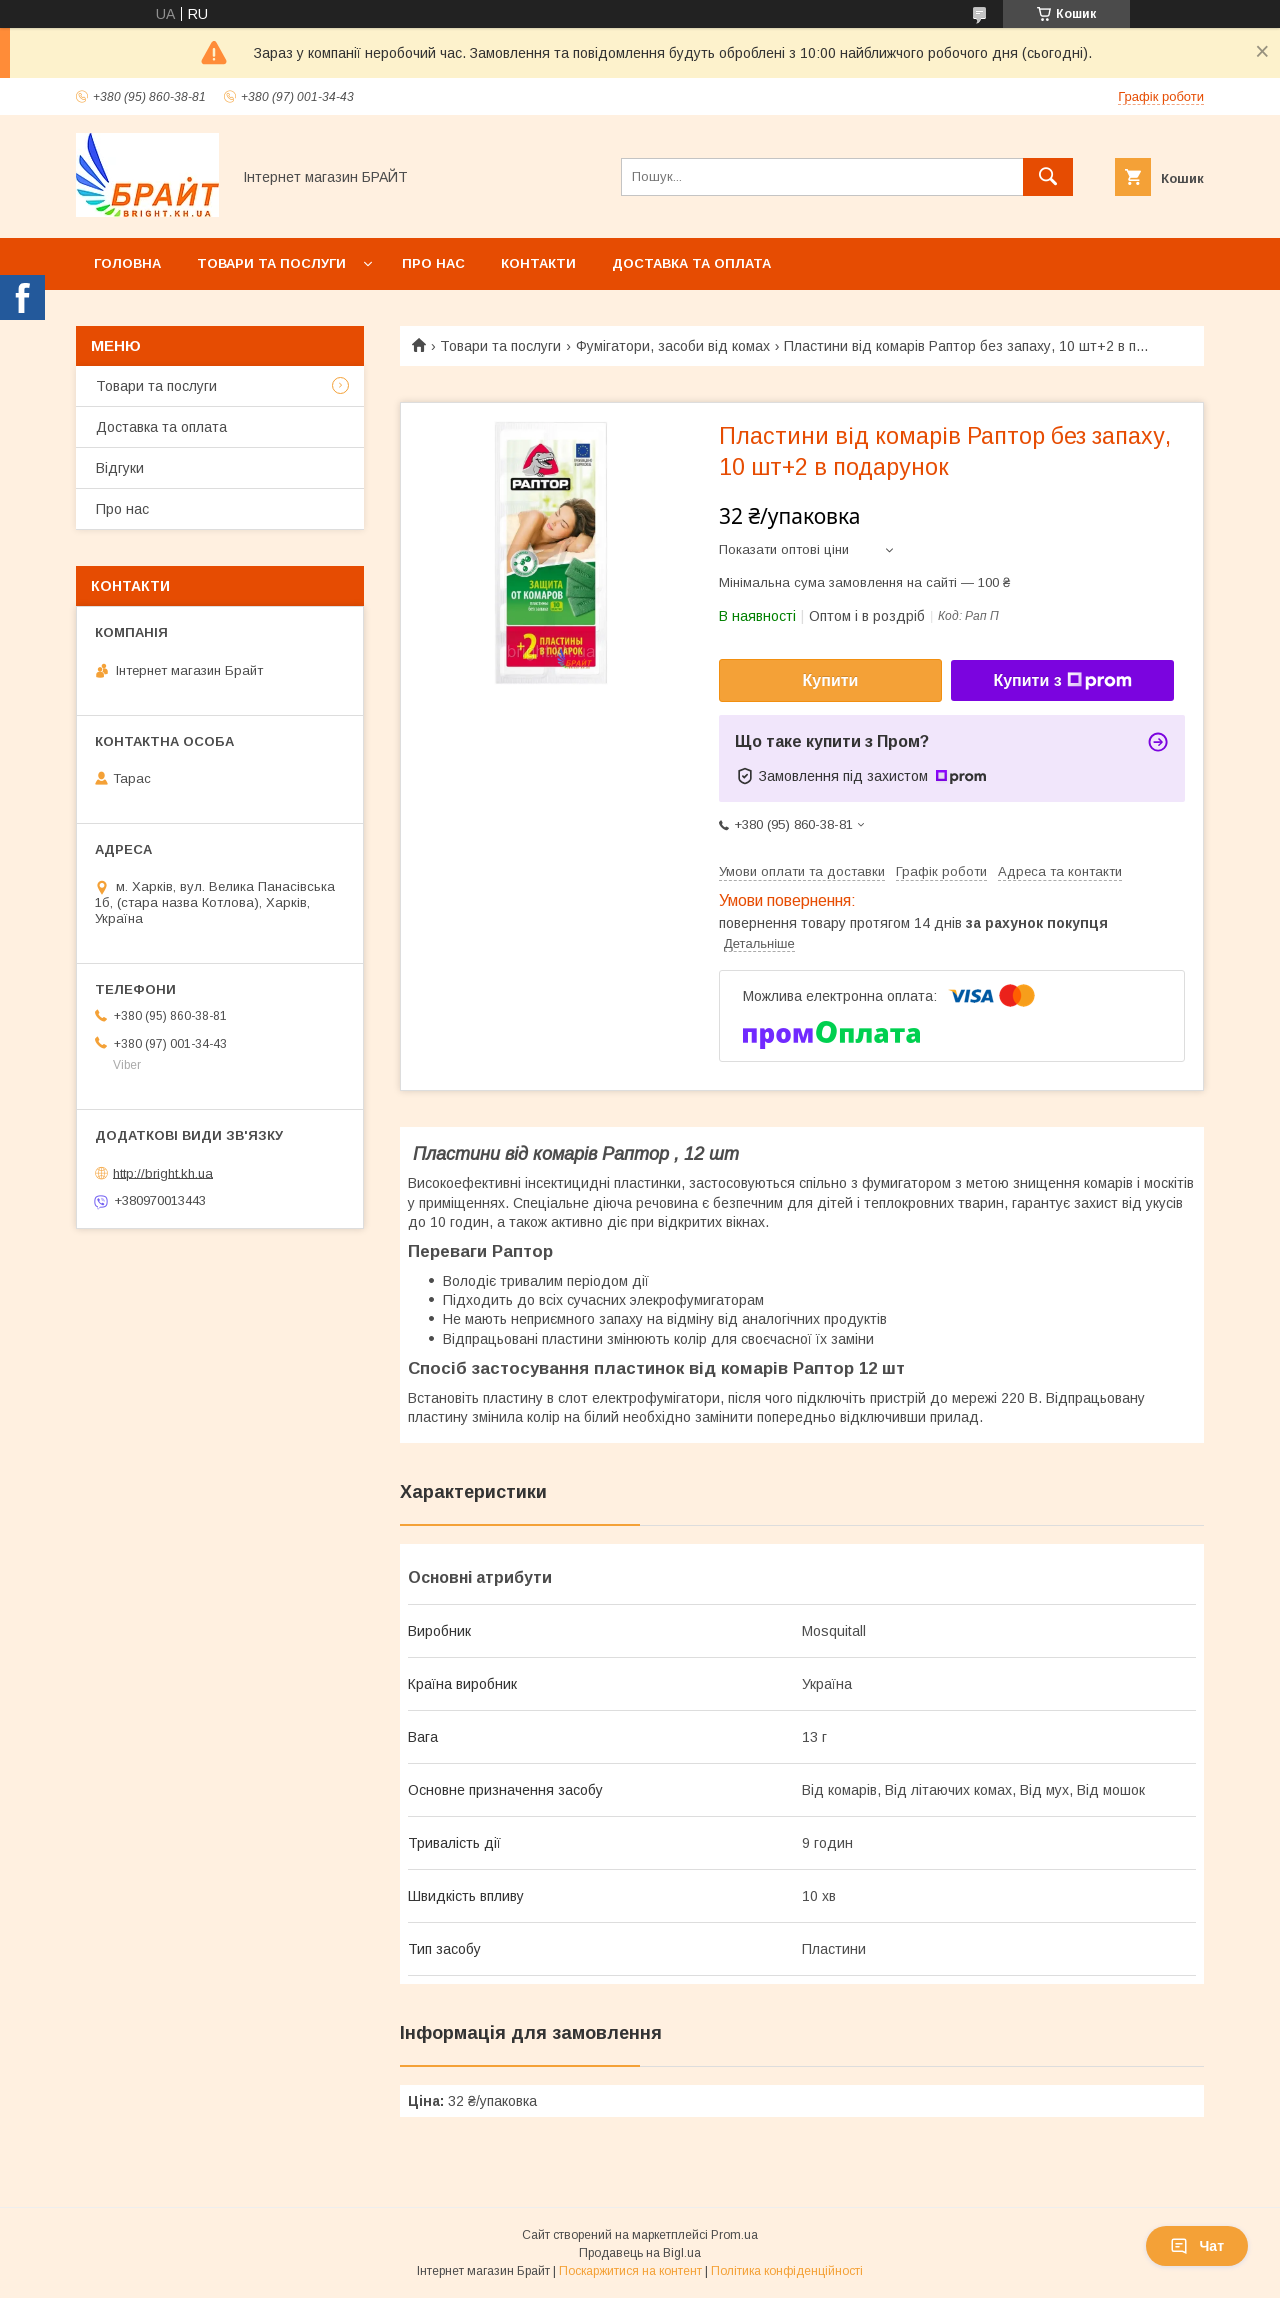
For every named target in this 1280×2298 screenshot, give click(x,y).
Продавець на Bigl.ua (640, 2253)
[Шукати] (1048, 177)
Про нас (433, 263)
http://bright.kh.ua (163, 1172)
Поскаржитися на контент (630, 2271)
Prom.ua (734, 2235)
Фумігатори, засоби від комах (673, 346)
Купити (831, 680)
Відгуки (120, 468)
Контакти (538, 263)
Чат (1197, 2246)
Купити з (1062, 681)
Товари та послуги (271, 263)
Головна (127, 263)
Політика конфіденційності (787, 2271)
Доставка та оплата (691, 263)
